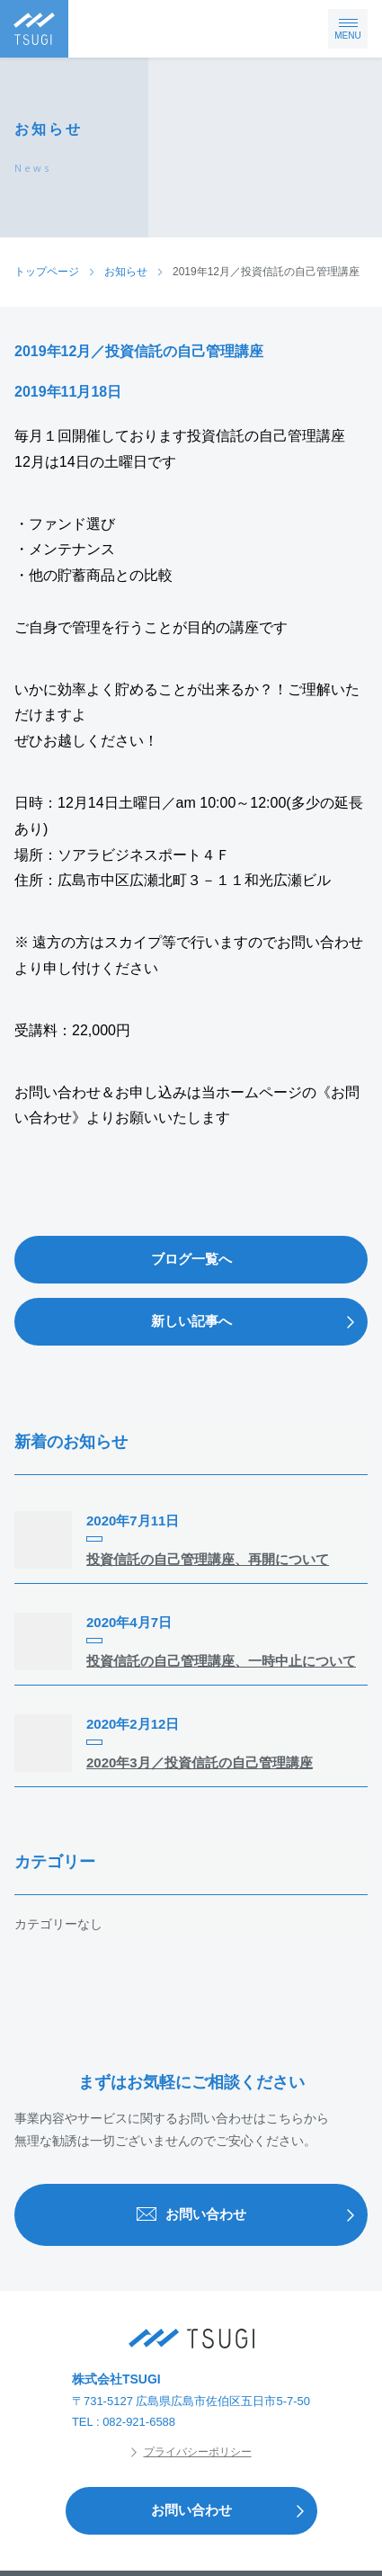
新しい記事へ (259, 1322)
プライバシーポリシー (191, 2452)
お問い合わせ (252, 2215)
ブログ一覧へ (191, 1258)
